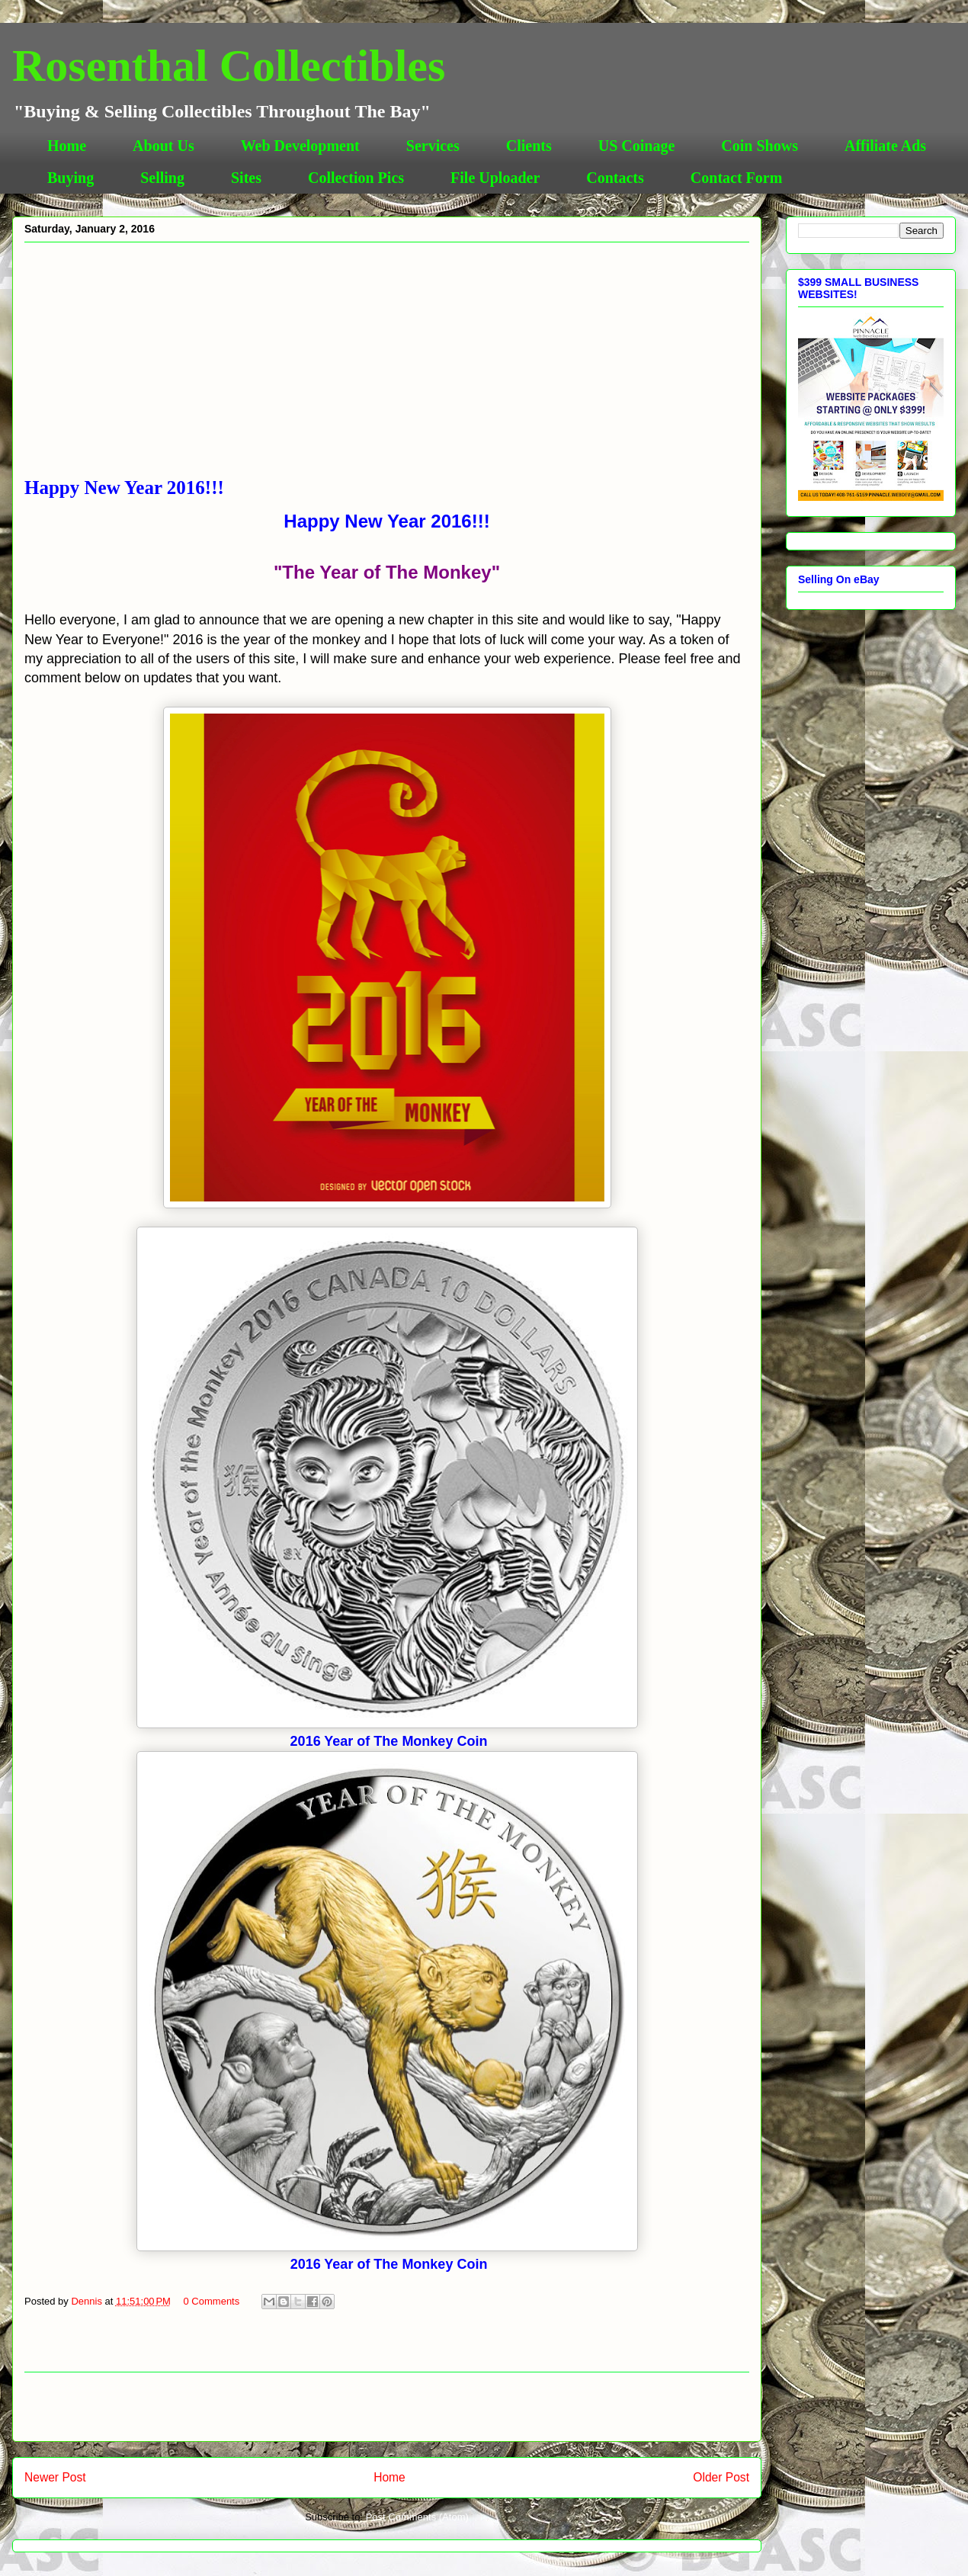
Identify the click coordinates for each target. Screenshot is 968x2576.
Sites (246, 177)
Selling (162, 177)
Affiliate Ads (885, 145)
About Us (163, 145)
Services (433, 145)
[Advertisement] (386, 363)
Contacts (615, 177)
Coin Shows (759, 145)
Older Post (721, 2477)
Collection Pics (356, 177)
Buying (70, 177)
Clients (529, 145)
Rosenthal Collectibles (228, 65)
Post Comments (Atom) (417, 2517)
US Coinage (636, 145)
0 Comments (212, 2301)
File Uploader (495, 177)
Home (66, 145)
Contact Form (737, 177)
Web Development (300, 145)
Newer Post (55, 2477)
